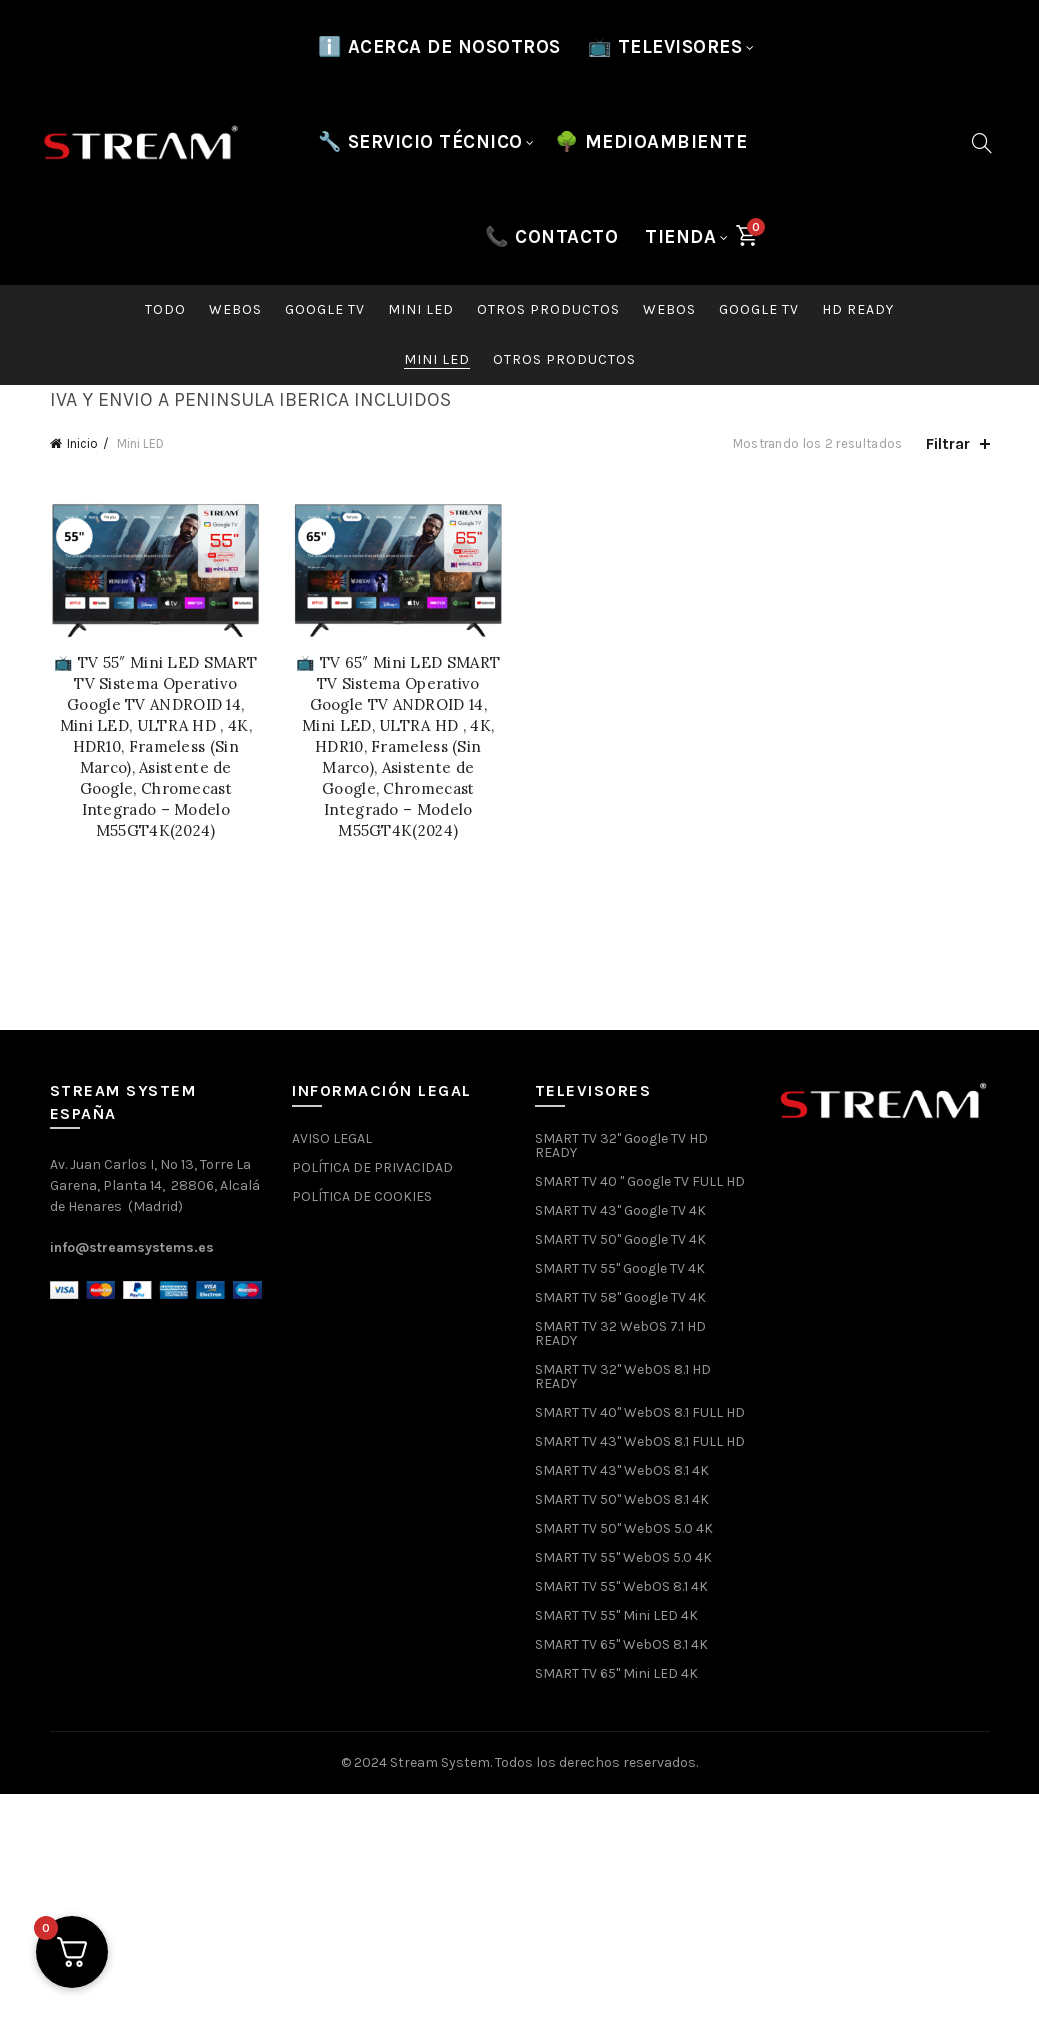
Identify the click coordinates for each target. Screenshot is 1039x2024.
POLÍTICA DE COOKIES (362, 1196)
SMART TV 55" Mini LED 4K (616, 1615)
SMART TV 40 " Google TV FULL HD (640, 1181)
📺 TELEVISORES (665, 47)
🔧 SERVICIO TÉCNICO (420, 142)
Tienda (680, 237)
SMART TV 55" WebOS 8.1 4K (621, 1586)
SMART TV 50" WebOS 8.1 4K (622, 1499)
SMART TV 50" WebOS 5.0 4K (624, 1528)
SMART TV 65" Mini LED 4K (616, 1673)
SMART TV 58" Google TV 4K (620, 1297)
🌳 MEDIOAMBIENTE (651, 142)
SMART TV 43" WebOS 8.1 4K (622, 1470)
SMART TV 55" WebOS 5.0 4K (623, 1557)
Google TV (325, 309)
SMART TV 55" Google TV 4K (620, 1268)
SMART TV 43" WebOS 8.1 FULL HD (640, 1441)
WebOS (235, 309)
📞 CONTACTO (551, 237)
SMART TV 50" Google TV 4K (620, 1239)
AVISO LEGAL (332, 1138)
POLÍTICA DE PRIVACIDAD (372, 1167)
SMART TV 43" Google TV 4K (620, 1210)
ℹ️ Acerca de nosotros (439, 47)
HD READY (858, 309)
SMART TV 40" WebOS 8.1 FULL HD (640, 1412)
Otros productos (548, 309)
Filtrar (948, 443)
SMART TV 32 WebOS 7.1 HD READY (620, 1333)
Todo (165, 309)
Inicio (82, 443)
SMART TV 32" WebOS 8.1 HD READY (623, 1376)
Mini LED (421, 309)
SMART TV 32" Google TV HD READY (621, 1145)
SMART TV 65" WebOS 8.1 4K (621, 1644)
